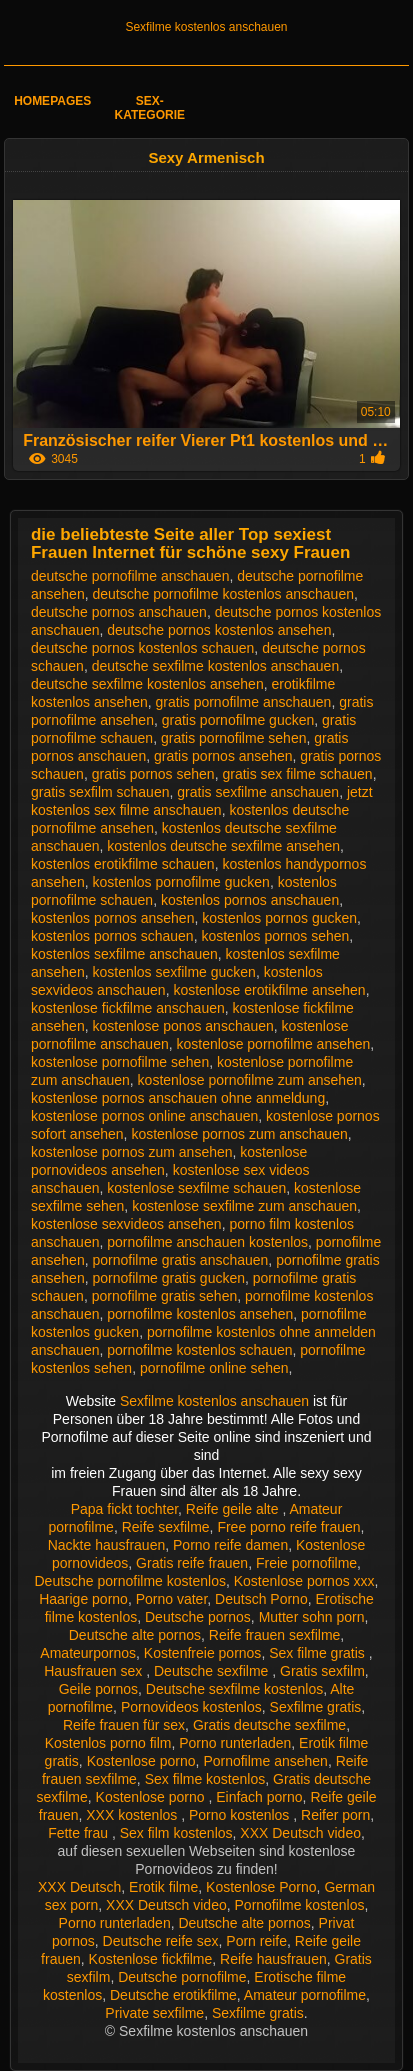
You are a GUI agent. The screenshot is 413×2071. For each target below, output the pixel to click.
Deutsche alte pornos (135, 1635)
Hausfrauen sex (95, 1671)
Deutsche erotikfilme (173, 1995)
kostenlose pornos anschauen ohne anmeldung (178, 1098)
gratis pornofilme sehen (234, 738)
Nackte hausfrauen (107, 1545)
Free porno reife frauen (288, 1527)
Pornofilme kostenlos (300, 1905)
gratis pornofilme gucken (238, 720)
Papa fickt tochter (124, 1509)
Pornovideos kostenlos (191, 1707)
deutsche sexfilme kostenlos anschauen (215, 666)
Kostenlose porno (141, 1761)
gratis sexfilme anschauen (258, 792)
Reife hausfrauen (273, 1959)
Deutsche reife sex (161, 1941)
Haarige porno (83, 1599)
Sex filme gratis (319, 1653)
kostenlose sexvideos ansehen (126, 1224)
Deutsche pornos (198, 1617)
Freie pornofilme (306, 1563)
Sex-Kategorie (150, 108)
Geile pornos (98, 1689)
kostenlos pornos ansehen (112, 918)
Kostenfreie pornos (203, 1653)
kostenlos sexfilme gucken (173, 972)
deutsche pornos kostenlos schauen (142, 648)
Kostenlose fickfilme (151, 1959)
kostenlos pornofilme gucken (180, 882)
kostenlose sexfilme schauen (196, 1188)
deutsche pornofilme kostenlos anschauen (223, 594)
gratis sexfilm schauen (100, 792)
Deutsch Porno (261, 1599)
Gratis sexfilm (322, 1671)
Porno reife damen (230, 1545)
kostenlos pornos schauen (112, 936)
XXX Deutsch (79, 1887)
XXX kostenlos (133, 1815)
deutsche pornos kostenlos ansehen (219, 630)
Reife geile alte (234, 1509)
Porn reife (256, 1941)
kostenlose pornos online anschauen (144, 1116)
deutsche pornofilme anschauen (130, 576)
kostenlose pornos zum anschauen (239, 1134)
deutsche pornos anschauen (119, 612)
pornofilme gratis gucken (168, 1278)
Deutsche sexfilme (213, 1671)
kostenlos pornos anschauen (250, 900)
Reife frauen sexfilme (275, 1635)
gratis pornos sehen (153, 774)
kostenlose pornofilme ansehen (274, 1044)
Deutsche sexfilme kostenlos (234, 1689)
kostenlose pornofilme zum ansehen (250, 1080)
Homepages (52, 101)
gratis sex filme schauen (297, 774)
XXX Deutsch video (300, 1833)
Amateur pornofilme (305, 1995)
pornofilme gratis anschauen (180, 1260)
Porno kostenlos (241, 1815)
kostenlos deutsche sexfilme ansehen (223, 846)
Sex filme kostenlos (205, 1779)
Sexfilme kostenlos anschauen (206, 27)
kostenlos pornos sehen (275, 936)
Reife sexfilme (166, 1527)
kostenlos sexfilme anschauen (124, 954)
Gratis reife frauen (192, 1563)
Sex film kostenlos (176, 1833)
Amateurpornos (88, 1653)
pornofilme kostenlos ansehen (200, 1314)
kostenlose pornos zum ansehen (132, 1152)
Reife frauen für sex (124, 1725)
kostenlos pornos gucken (279, 918)
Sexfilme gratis (316, 1707)
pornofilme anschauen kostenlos (207, 1242)
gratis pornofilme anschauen (244, 702)
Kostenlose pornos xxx (304, 1581)
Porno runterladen (235, 1743)
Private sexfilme (154, 2013)
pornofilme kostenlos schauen (199, 1350)
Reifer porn (335, 1815)
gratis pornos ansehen (223, 756)
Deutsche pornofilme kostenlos (130, 1581)
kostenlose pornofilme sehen (120, 1062)
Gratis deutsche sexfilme (269, 1725)
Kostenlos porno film (108, 1743)
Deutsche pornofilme (182, 1977)
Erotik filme (163, 1887)
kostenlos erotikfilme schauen (123, 864)
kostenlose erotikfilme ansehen (269, 990)
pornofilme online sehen (214, 1368)
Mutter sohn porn (312, 1617)
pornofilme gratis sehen (165, 1296)
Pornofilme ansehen (265, 1761)
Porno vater (172, 1599)
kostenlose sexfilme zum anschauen (244, 1206)
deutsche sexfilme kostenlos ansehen (147, 684)
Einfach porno (259, 1797)
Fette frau (80, 1833)
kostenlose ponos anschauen (182, 1026)
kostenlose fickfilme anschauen (128, 1008)
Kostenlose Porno (261, 1887)
